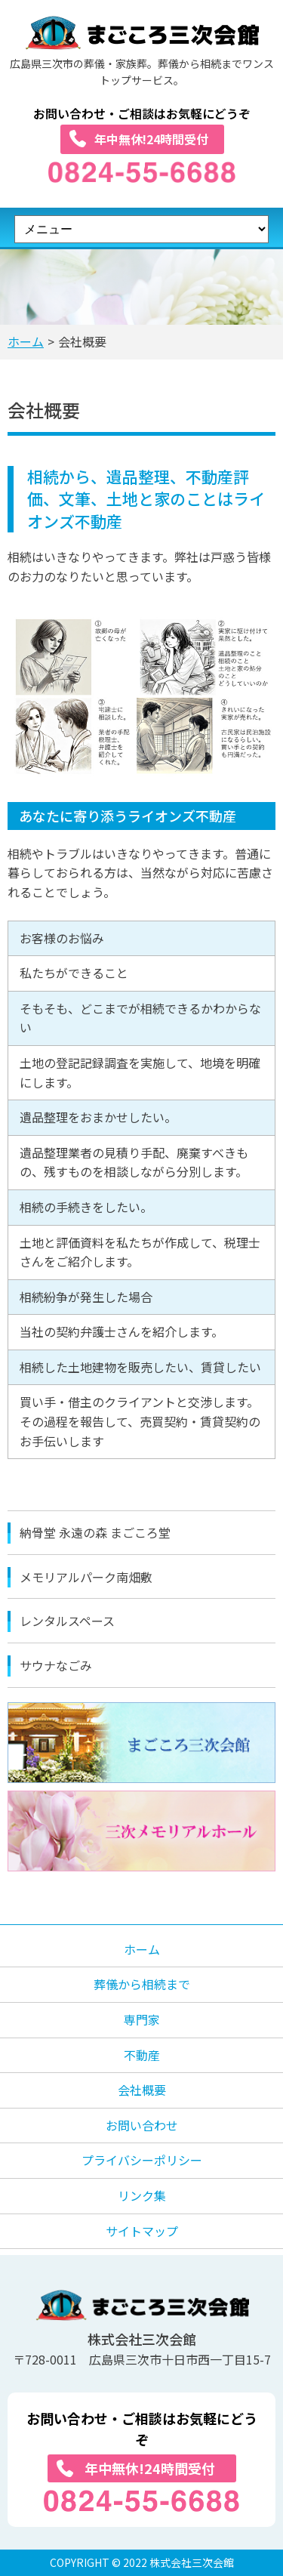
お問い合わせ (142, 2125)
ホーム (26, 341)
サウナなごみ (56, 1665)
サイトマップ (142, 2231)
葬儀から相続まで (142, 1984)
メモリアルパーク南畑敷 (86, 1577)
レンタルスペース (67, 1621)
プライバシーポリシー (142, 2160)
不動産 (142, 2055)
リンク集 (142, 2195)
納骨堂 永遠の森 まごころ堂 (95, 1532)
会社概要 (142, 2090)
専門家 (142, 2019)
